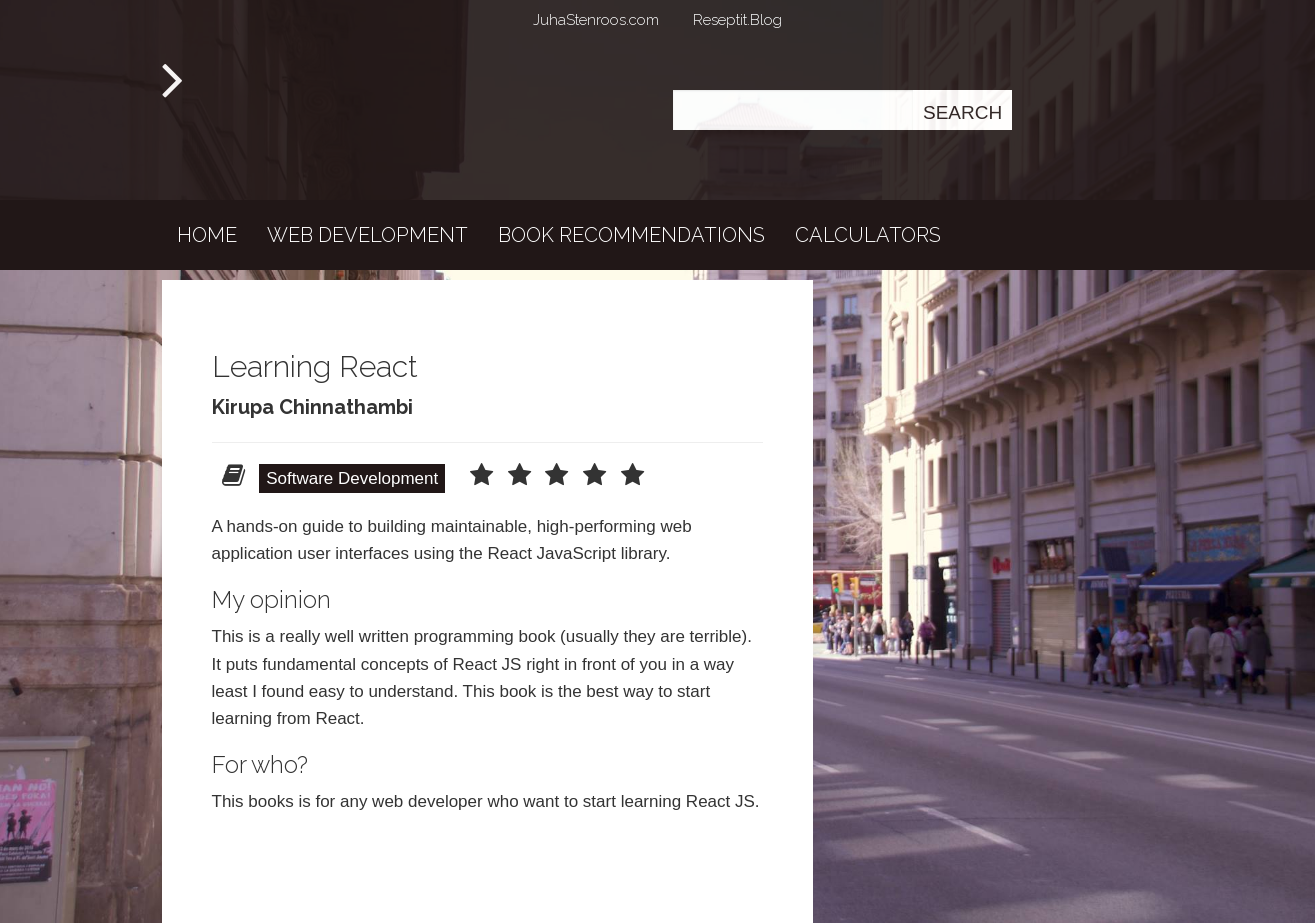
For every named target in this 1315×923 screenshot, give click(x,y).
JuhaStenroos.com (596, 20)
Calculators (868, 235)
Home (207, 235)
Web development (367, 235)
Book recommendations (631, 235)
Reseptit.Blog (737, 20)
